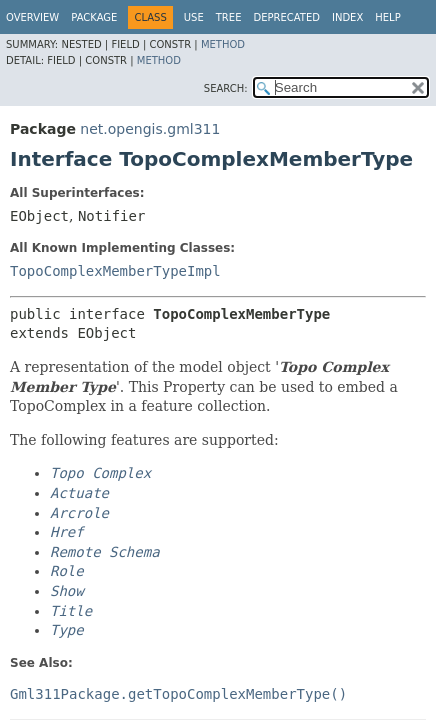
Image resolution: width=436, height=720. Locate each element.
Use (194, 17)
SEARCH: (226, 88)
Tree (229, 17)
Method (223, 44)
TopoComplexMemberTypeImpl (115, 271)
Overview (32, 17)
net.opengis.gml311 (150, 129)
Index (347, 17)
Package (94, 17)
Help (387, 17)
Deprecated (286, 17)
